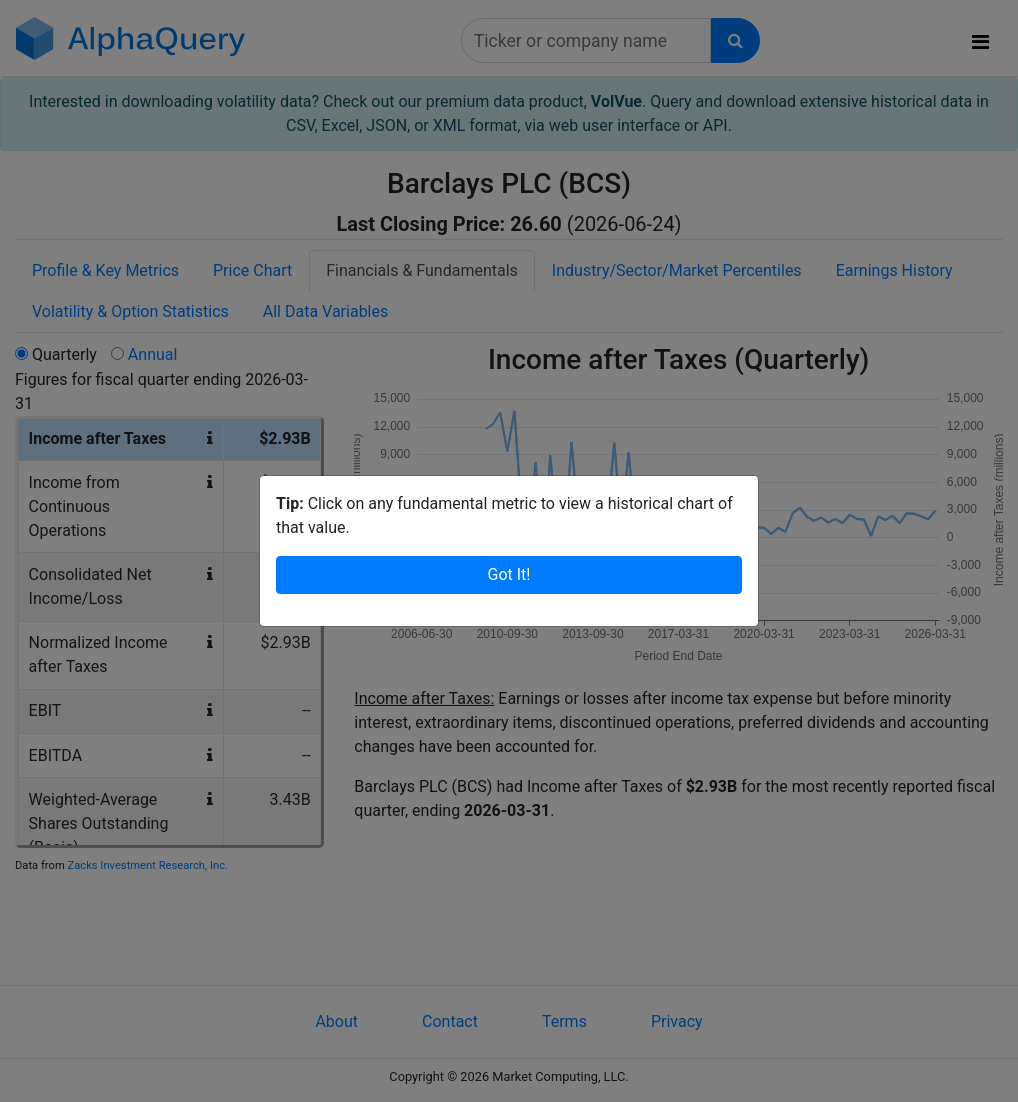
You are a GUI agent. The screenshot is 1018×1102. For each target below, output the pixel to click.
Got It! (509, 574)
